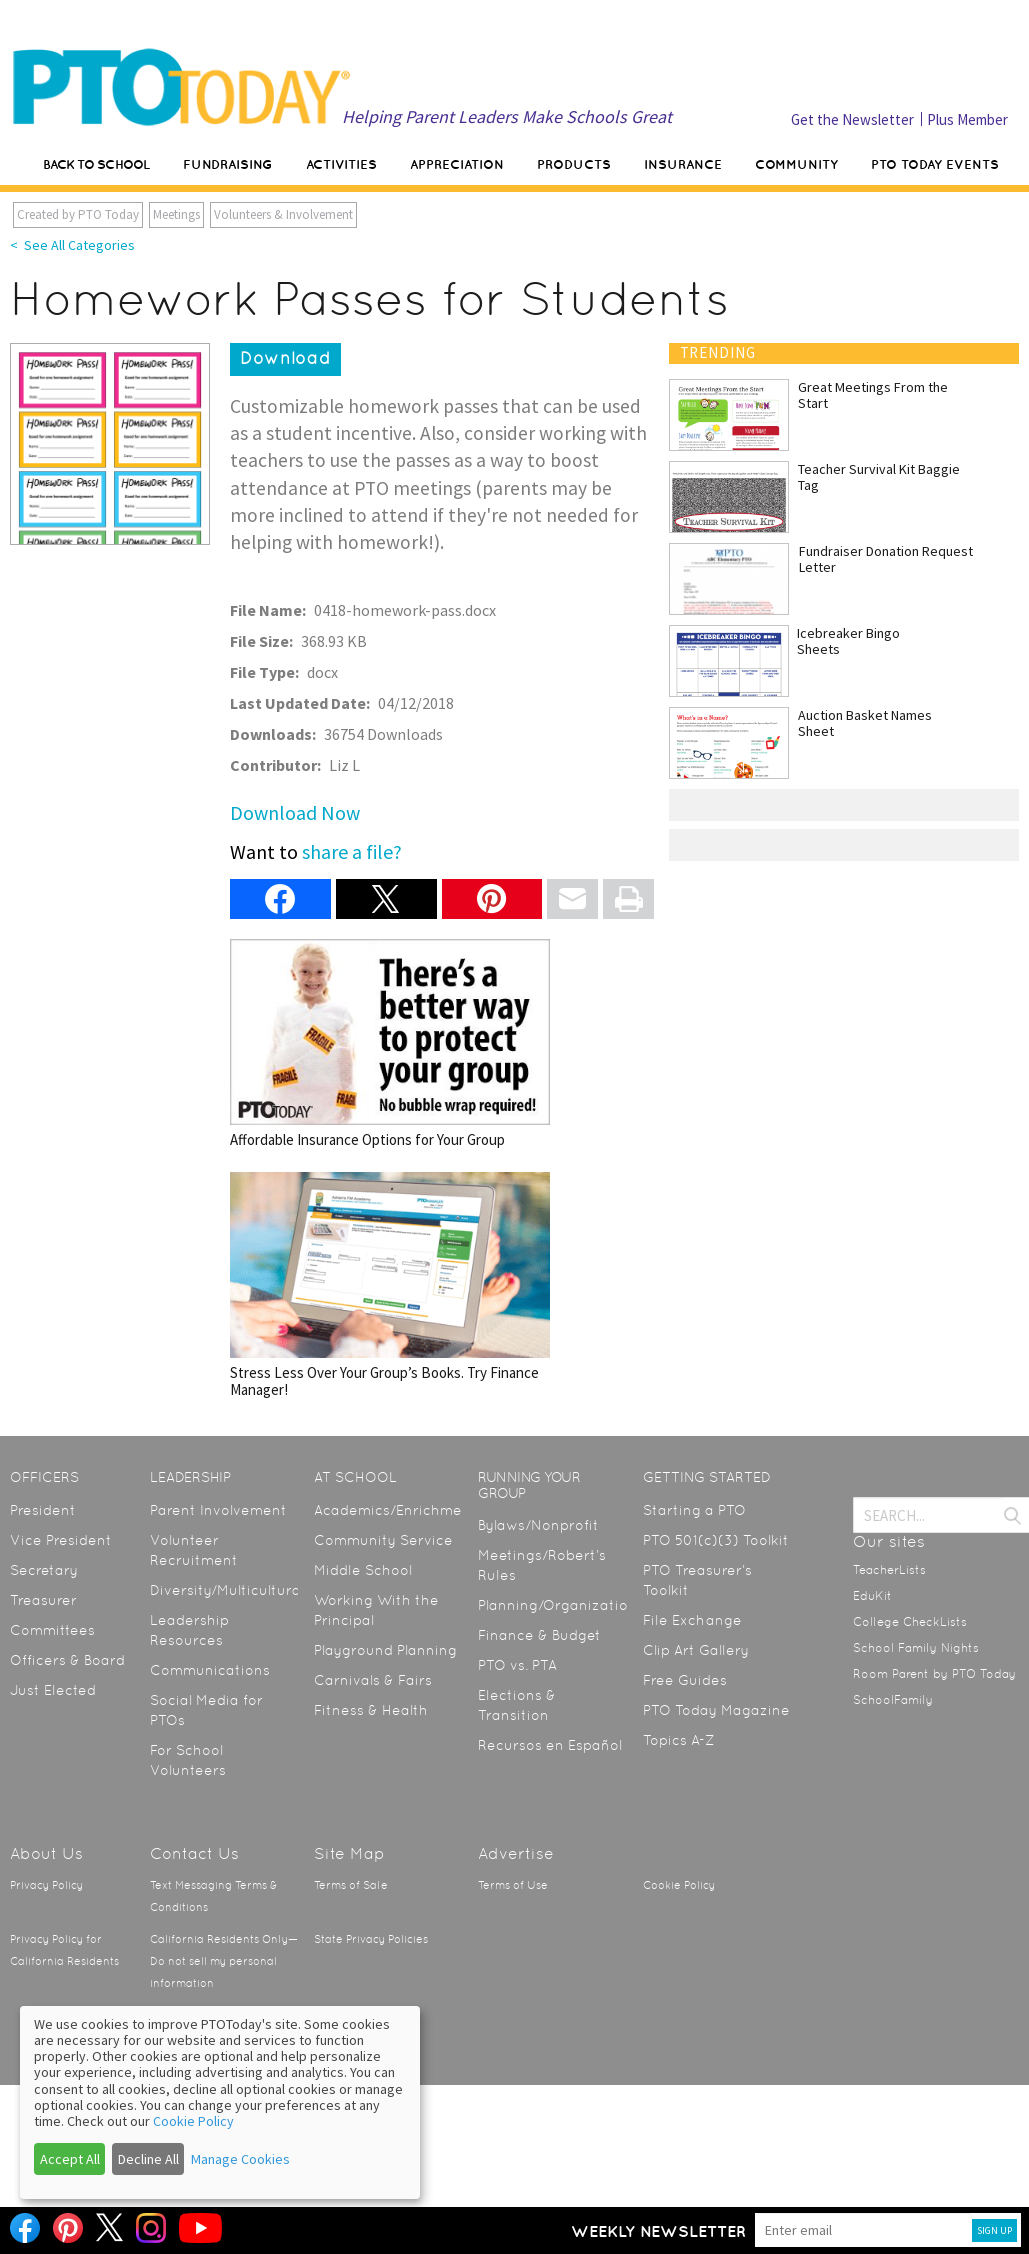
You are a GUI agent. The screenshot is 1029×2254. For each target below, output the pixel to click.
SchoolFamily (893, 1700)
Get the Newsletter (852, 119)
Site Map (349, 1853)
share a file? (352, 851)
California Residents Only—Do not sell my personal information (224, 1961)
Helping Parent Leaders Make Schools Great (507, 116)
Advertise (516, 1853)
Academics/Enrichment (395, 1510)
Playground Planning (385, 1650)
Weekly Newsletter (658, 2231)
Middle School (363, 1570)
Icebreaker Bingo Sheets (848, 641)
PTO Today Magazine (716, 1710)
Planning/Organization (557, 1605)
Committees (52, 1630)
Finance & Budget (539, 1635)
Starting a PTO (694, 1510)
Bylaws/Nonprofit (538, 1525)
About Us (46, 1853)
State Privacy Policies (371, 1939)
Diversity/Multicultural (227, 1590)
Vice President (61, 1540)
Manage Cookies (240, 2159)
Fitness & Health (371, 1710)
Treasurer (43, 1600)
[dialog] (220, 2102)
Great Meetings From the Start (873, 395)
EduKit (872, 1596)
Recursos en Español (550, 1745)
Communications (210, 1670)
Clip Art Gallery (696, 1650)
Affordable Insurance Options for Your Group (390, 1043)
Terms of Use (513, 1885)
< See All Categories (72, 245)
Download (285, 358)
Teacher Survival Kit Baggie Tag (879, 477)
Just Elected (53, 1690)
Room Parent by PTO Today (934, 1674)
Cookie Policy (679, 1885)
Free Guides (685, 1680)
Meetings (176, 214)
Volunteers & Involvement (283, 214)
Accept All (70, 2159)
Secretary (44, 1570)
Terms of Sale (351, 1885)
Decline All (148, 2159)
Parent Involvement (218, 1510)
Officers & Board (67, 1660)
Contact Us (194, 1853)
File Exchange (692, 1620)
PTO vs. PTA (517, 1665)
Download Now (295, 812)
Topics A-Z (678, 1740)
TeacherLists (889, 1570)
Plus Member (967, 119)
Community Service (383, 1540)
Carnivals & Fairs (373, 1680)
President (43, 1510)
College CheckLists (910, 1622)
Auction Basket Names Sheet (865, 723)
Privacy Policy (46, 1885)
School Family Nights (916, 1648)
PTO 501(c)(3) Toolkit (716, 1540)
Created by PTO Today (78, 214)
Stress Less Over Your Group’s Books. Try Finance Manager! (390, 1285)
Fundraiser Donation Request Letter (886, 559)
